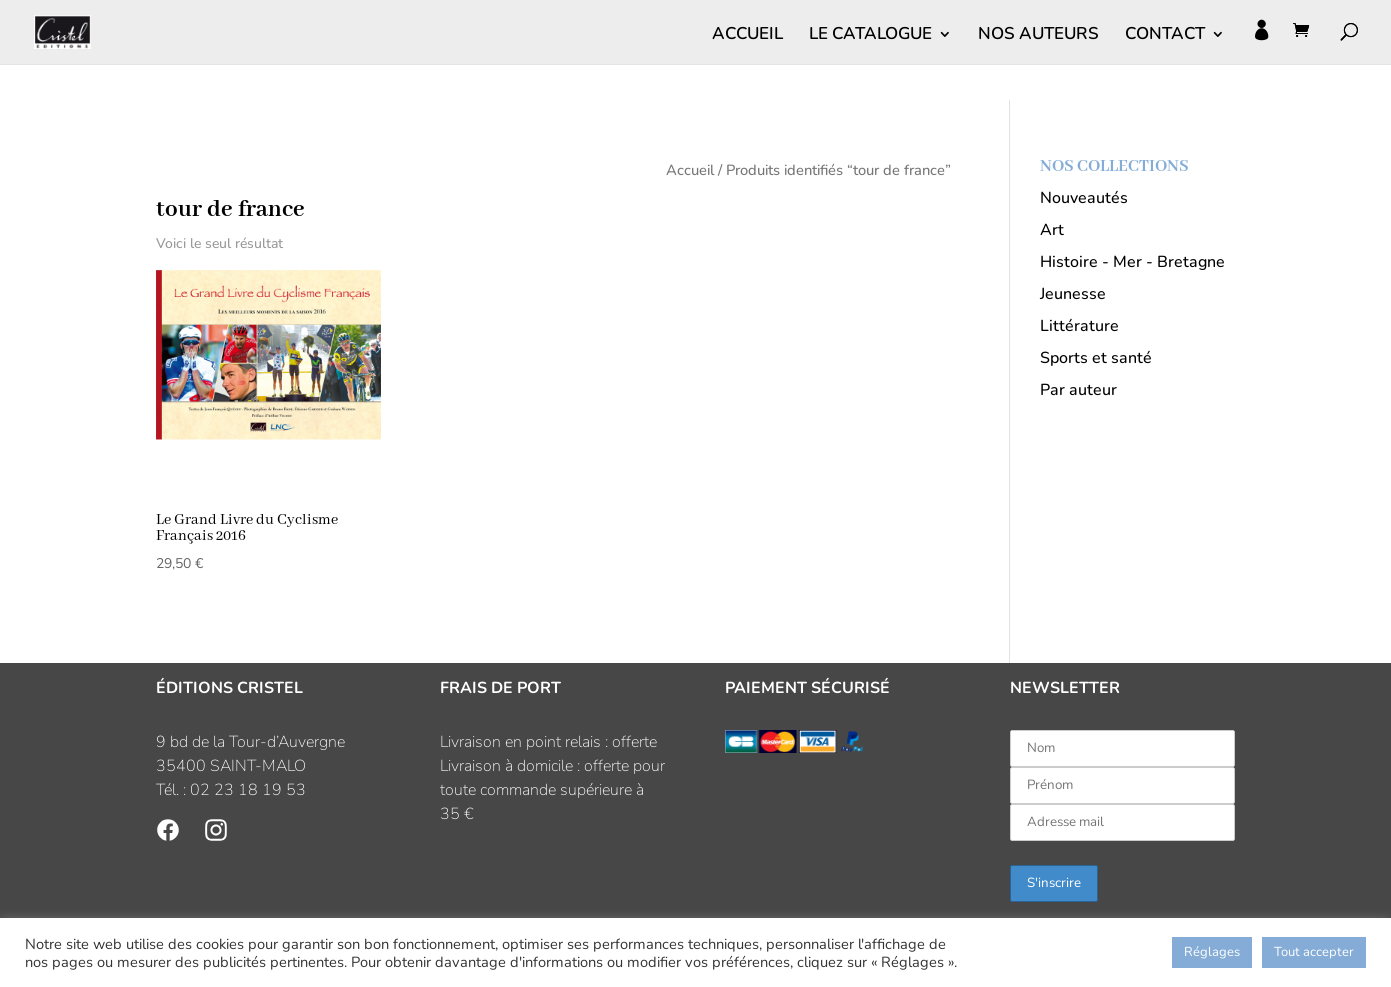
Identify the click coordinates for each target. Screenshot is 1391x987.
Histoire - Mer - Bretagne (1132, 262)
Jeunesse (1073, 294)
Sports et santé (1096, 358)
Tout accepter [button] (1314, 952)
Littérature (1079, 326)
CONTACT (1165, 36)
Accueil (690, 170)
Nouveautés (1084, 198)
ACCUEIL (747, 36)
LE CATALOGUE (870, 36)
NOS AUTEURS (1038, 36)
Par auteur (1078, 390)
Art (1052, 230)
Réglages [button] (1212, 952)
